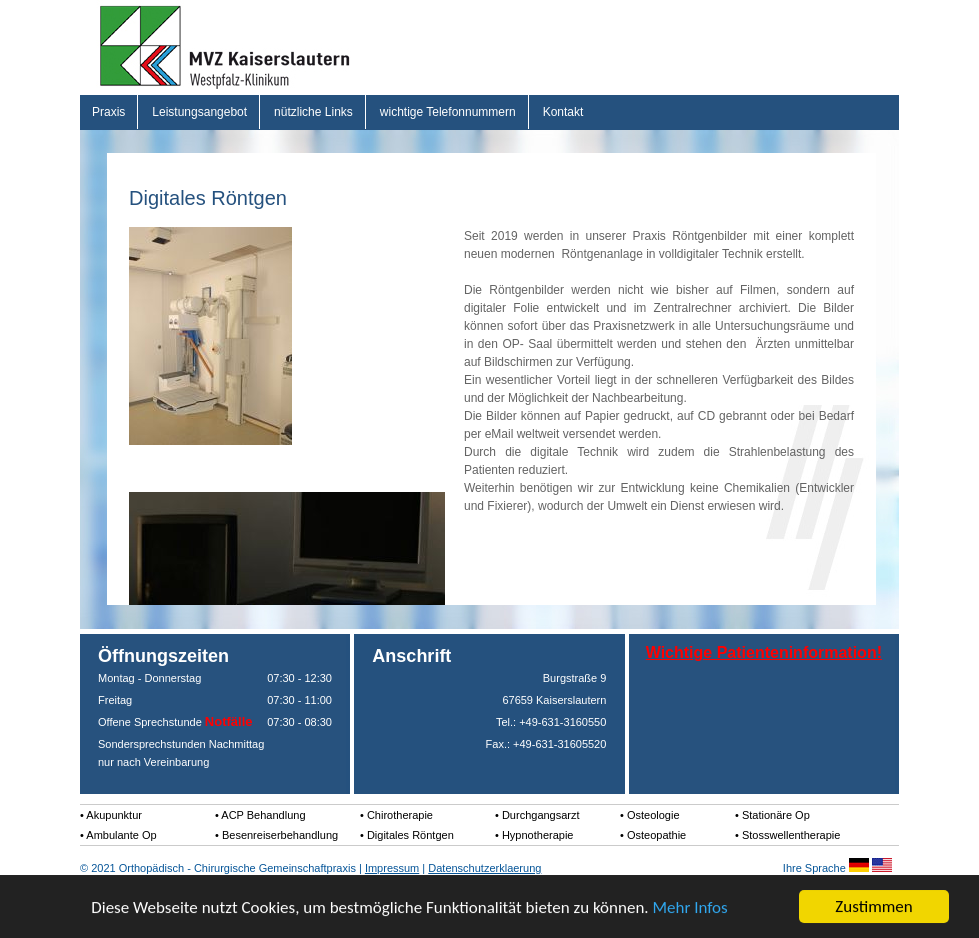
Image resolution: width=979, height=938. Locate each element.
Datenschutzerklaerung (484, 868)
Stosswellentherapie (791, 835)
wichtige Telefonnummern (448, 112)
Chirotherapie (400, 815)
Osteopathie (656, 835)
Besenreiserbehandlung (280, 835)
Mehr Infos (689, 907)
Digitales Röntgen (410, 835)
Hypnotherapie (538, 835)
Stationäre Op (776, 815)
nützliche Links (313, 112)
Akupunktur (114, 815)
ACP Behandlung (263, 815)
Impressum (392, 868)
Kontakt (563, 112)
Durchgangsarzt (541, 815)
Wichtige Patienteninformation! (764, 652)
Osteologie (653, 815)
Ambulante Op (121, 835)
